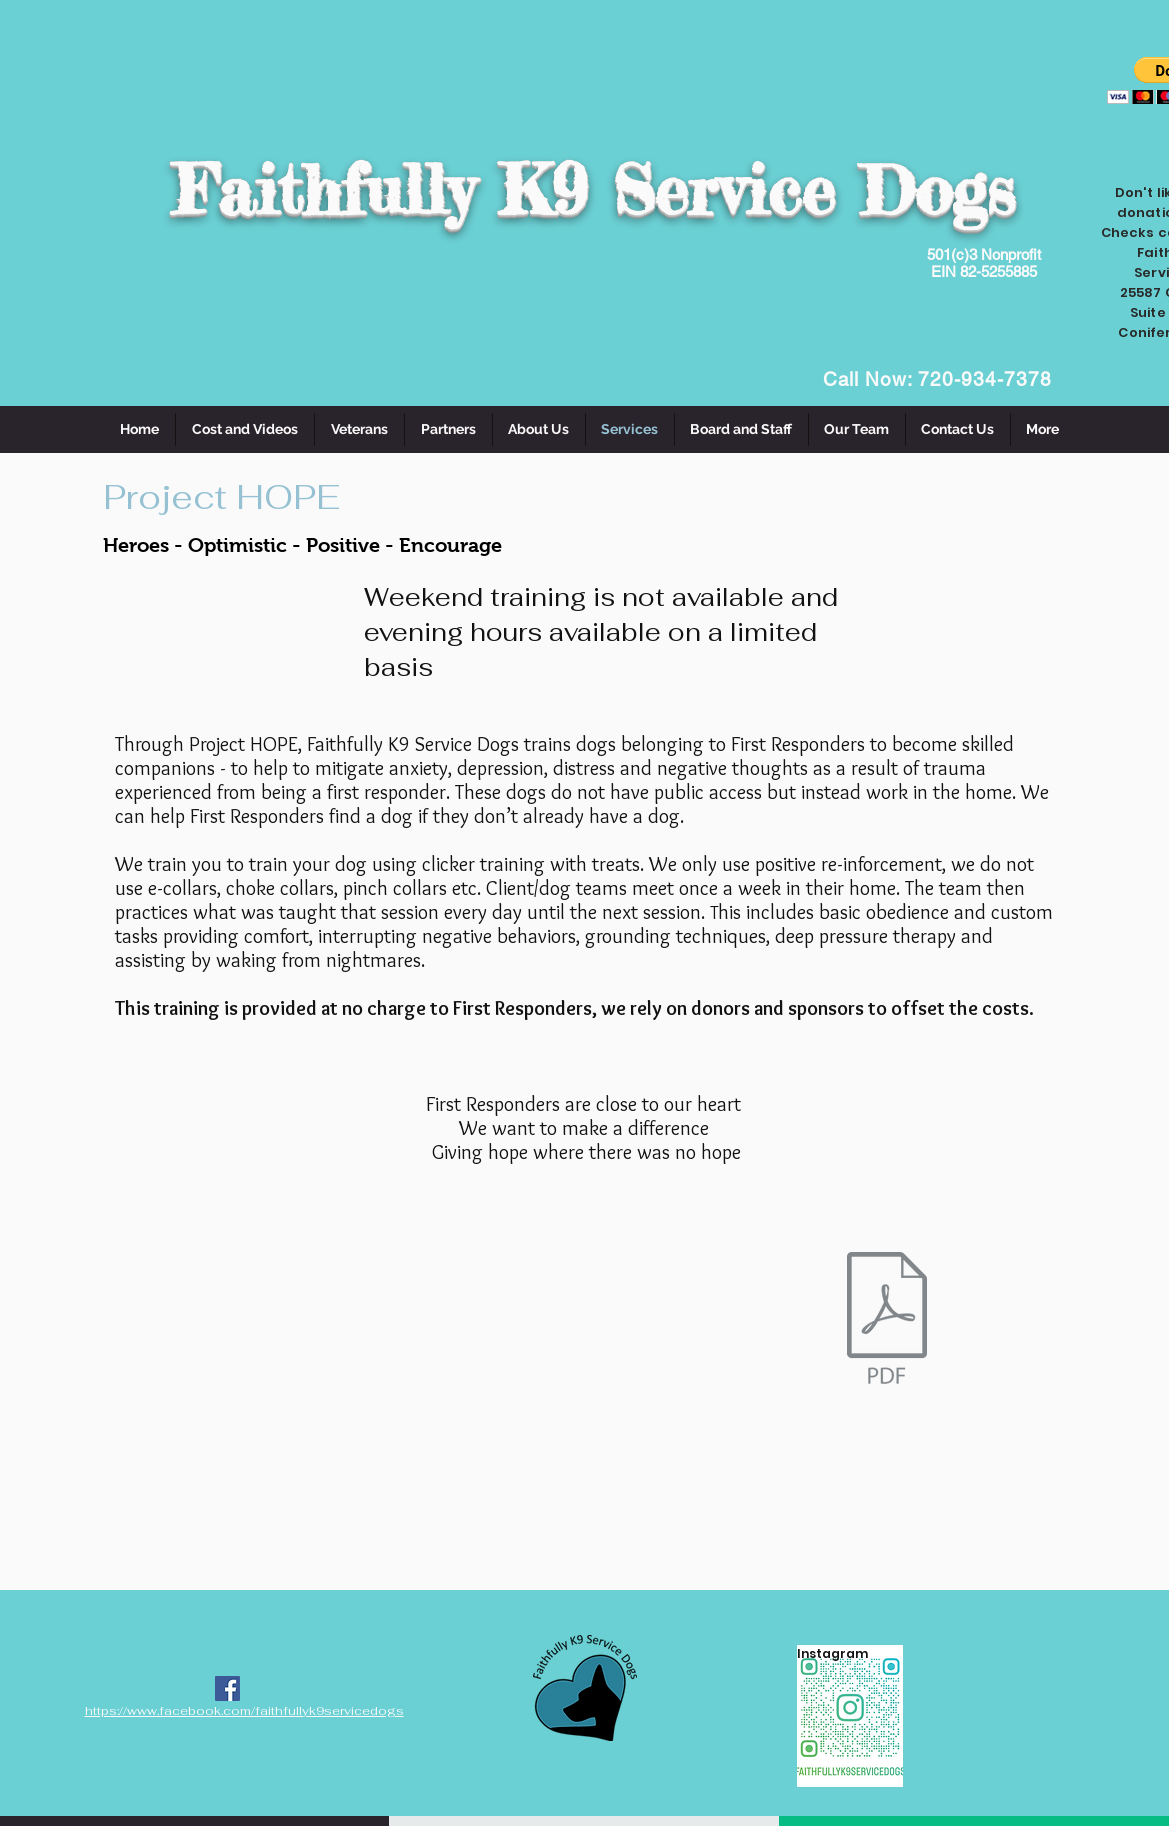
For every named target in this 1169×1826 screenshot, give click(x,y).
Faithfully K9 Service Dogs (594, 189)
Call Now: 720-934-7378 (937, 379)
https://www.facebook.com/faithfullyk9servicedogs (244, 1711)
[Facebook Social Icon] (227, 1688)
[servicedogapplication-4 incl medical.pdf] (887, 1321)
